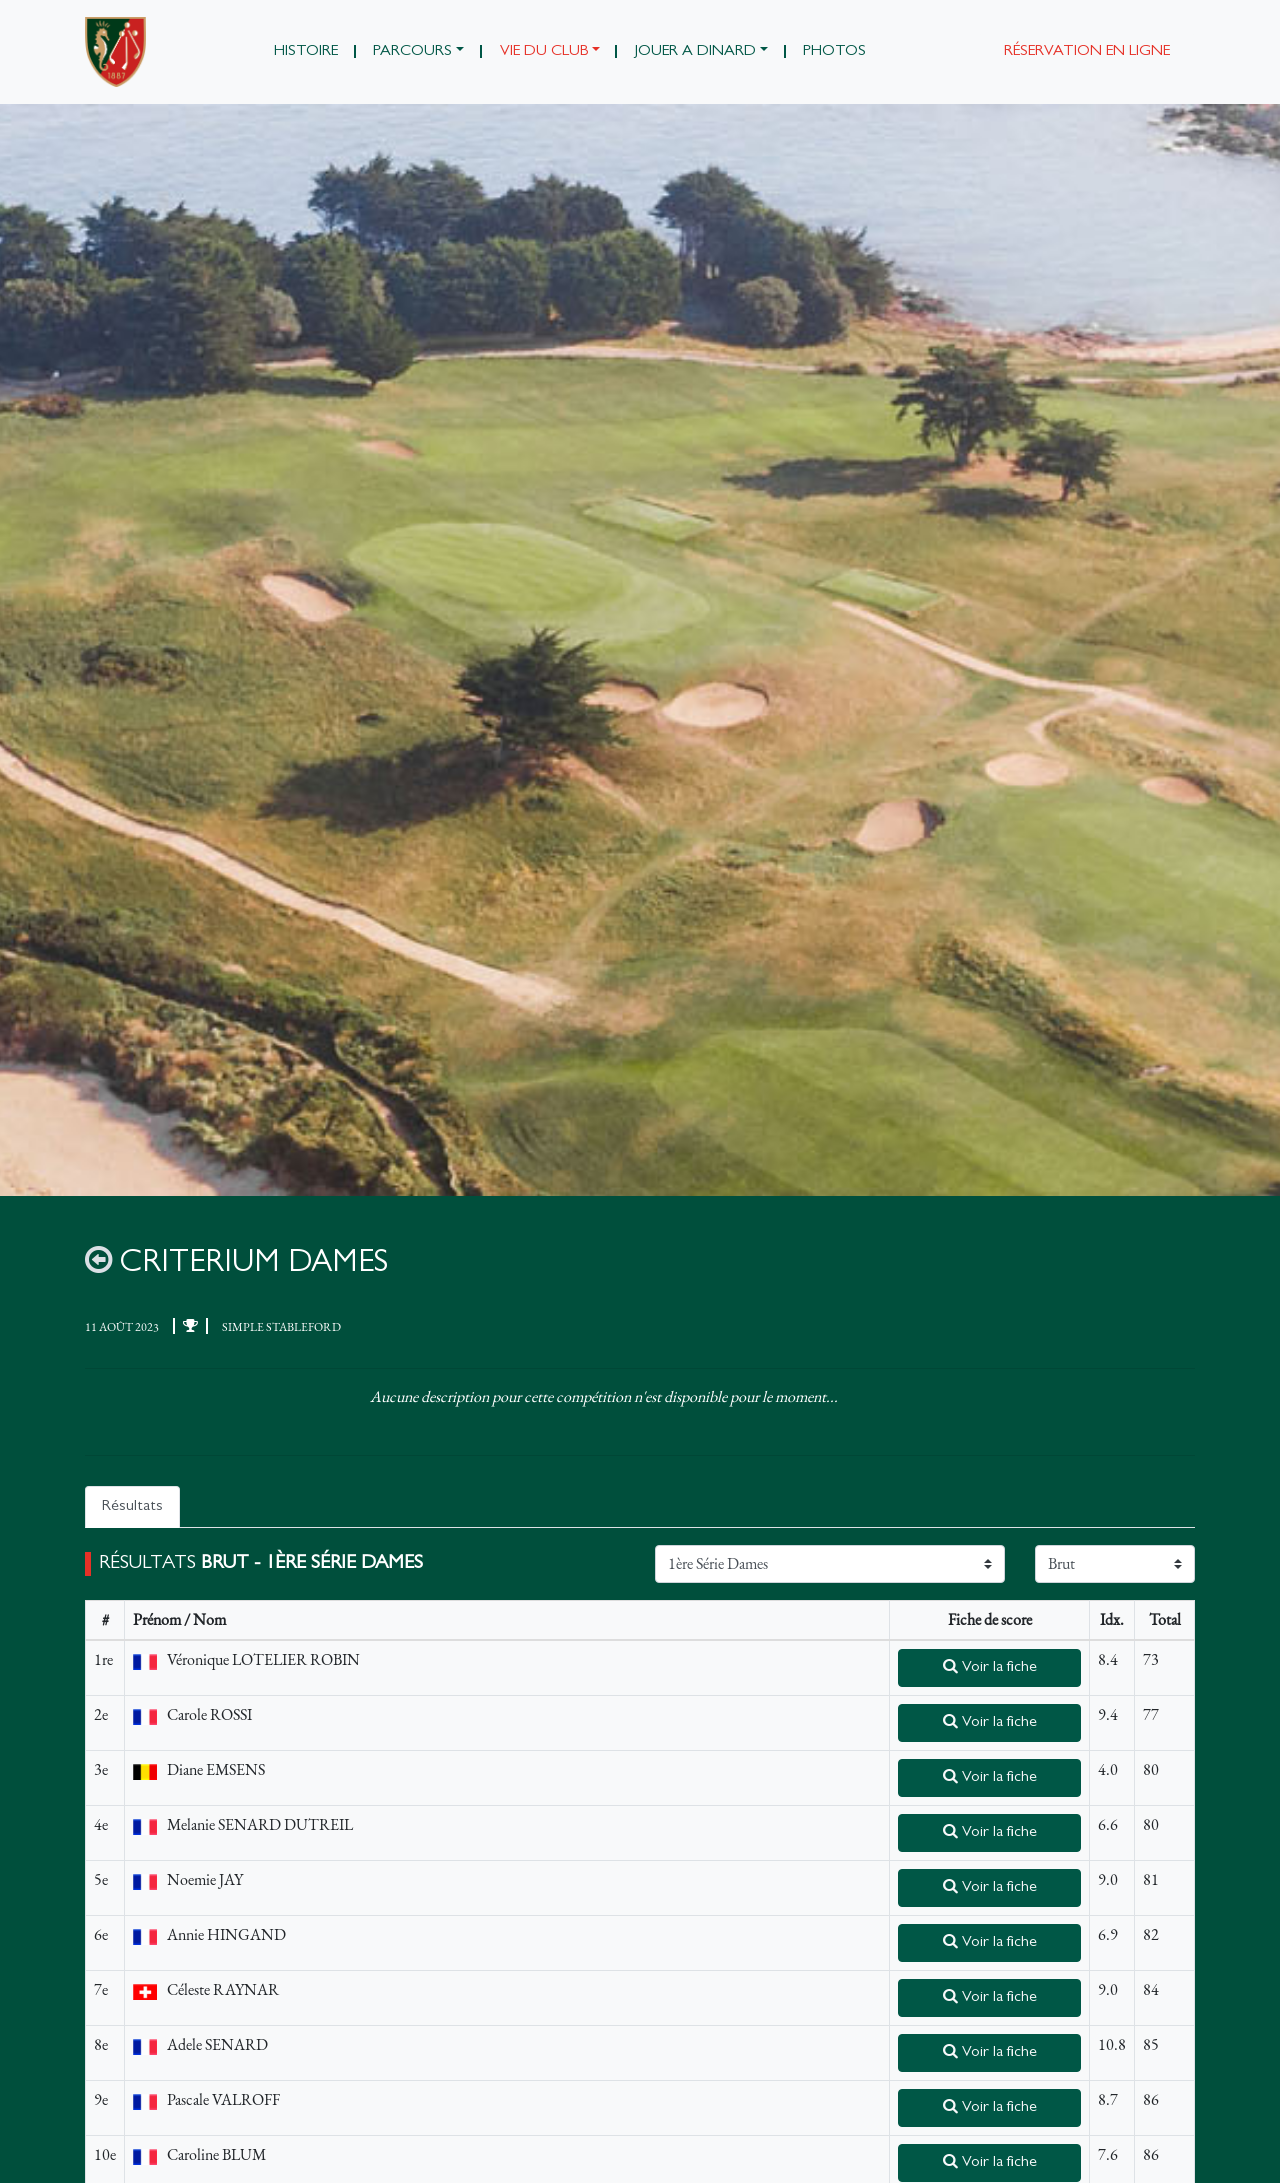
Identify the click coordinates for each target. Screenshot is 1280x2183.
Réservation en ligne (1087, 52)
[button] (419, 52)
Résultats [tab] (132, 1507)
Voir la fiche (990, 1667)
